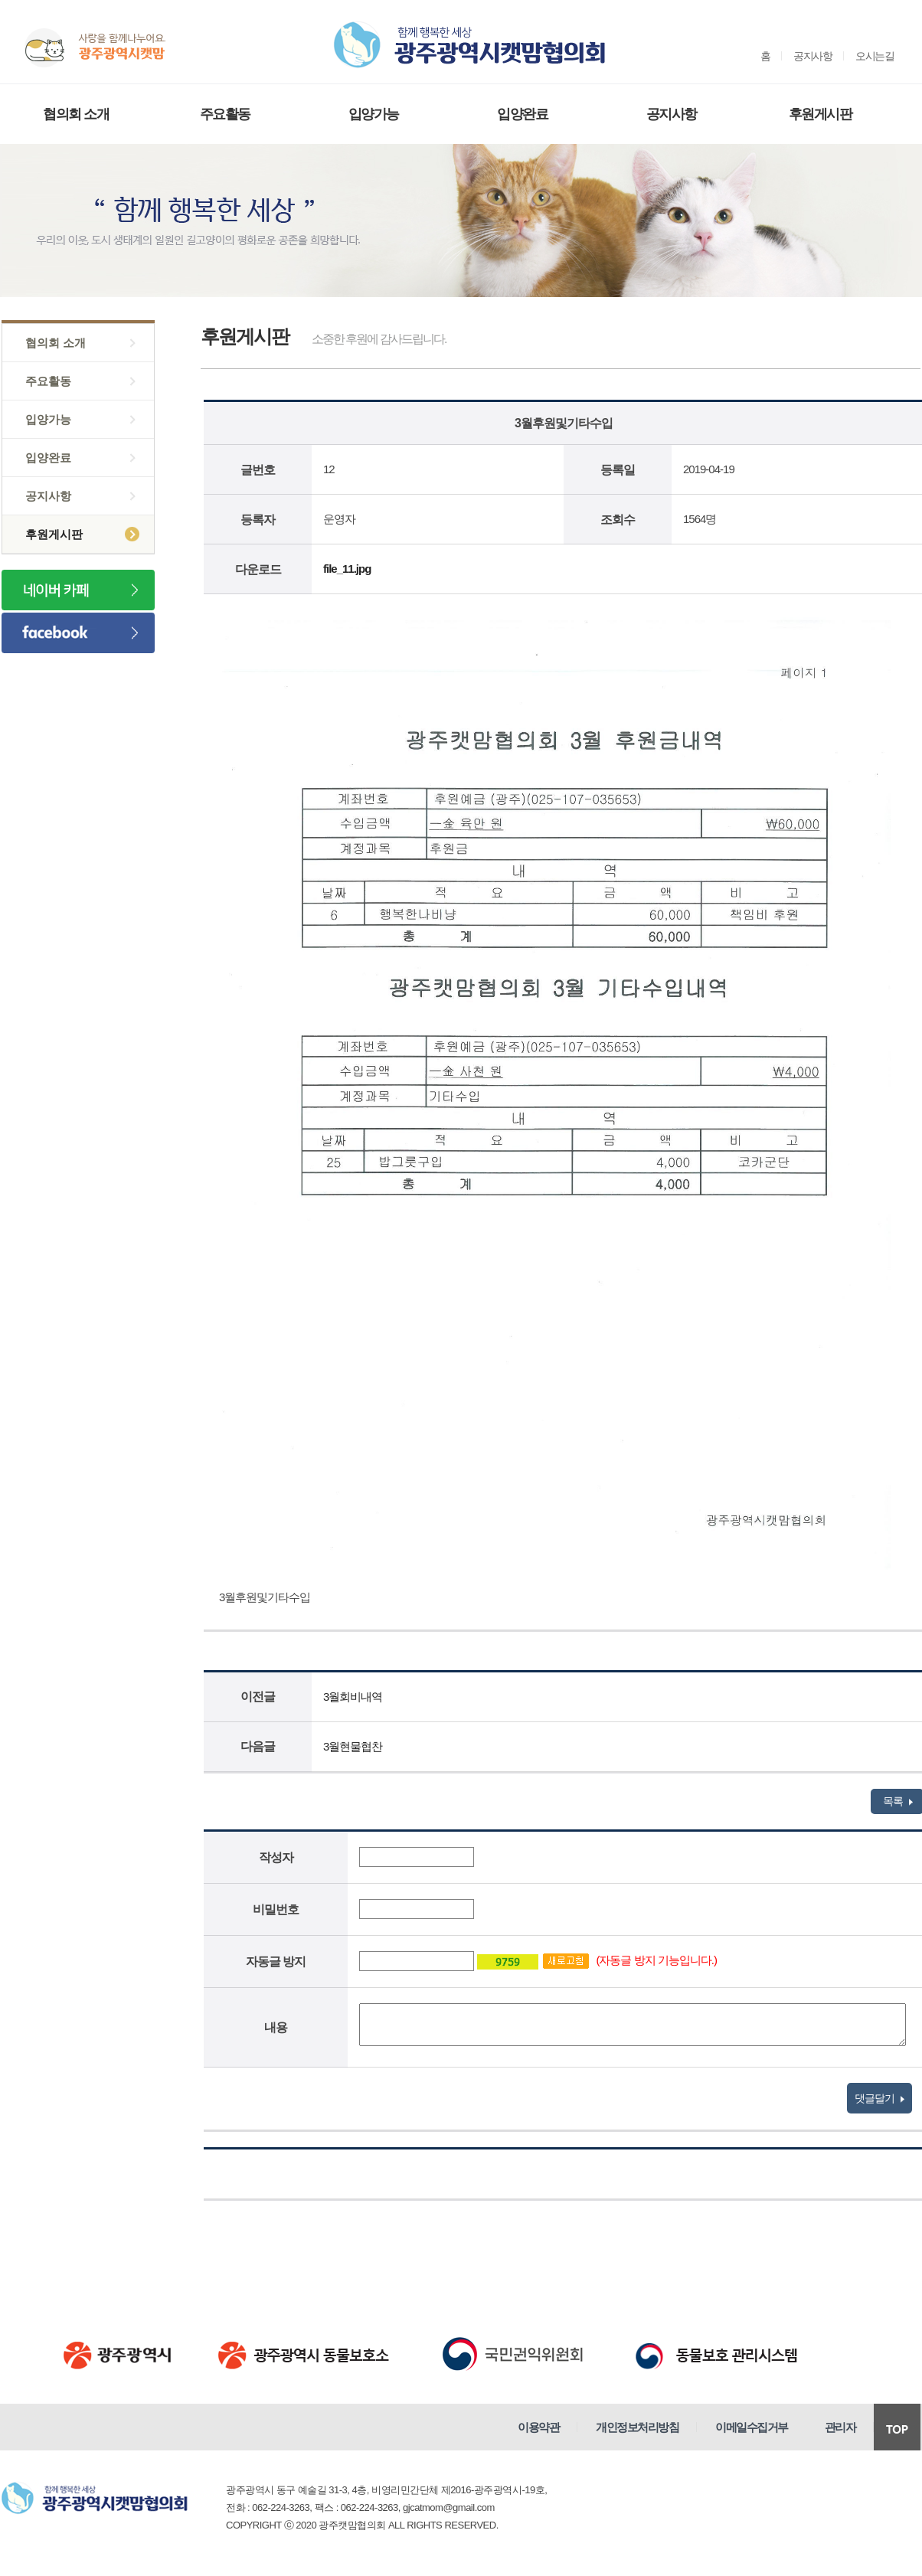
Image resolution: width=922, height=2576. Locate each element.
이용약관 (538, 2427)
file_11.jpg (347, 568)
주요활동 (225, 114)
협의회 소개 (76, 114)
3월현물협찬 (352, 1746)
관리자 (840, 2427)
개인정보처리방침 (637, 2427)
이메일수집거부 (751, 2427)
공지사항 (812, 55)
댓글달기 (879, 2098)
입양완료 (522, 114)
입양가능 (373, 114)
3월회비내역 (352, 1696)
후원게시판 (820, 114)
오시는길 (874, 55)
